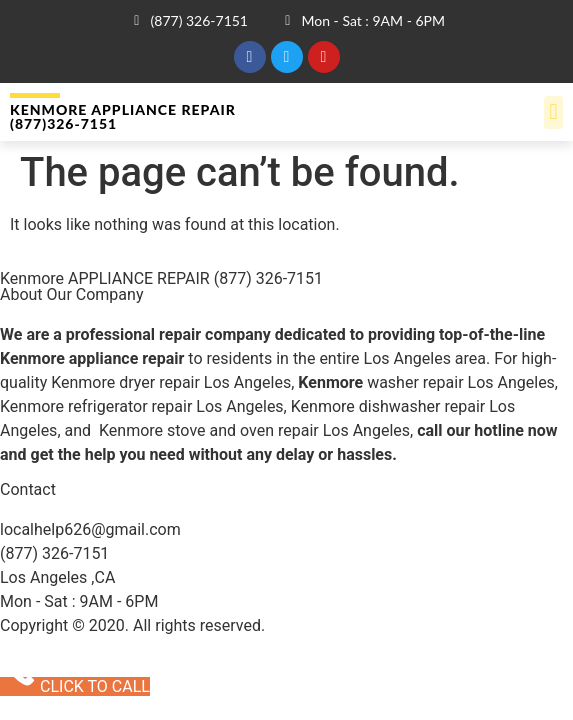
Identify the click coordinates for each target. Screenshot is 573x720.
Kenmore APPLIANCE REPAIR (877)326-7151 (123, 116)
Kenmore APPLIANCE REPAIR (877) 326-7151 (161, 278)
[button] (553, 112)
